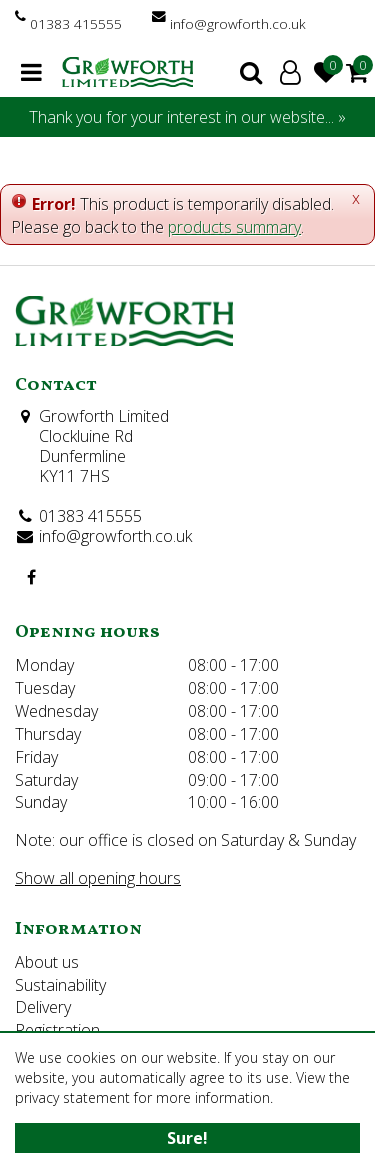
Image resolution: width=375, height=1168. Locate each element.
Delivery (43, 1007)
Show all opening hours (98, 878)
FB (31, 577)
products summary (234, 227)
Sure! (187, 1138)
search (251, 72)
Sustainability (60, 985)
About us (47, 962)
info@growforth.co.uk (238, 23)
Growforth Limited (104, 416)
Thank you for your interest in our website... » (187, 117)
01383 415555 (76, 23)
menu (31, 72)
